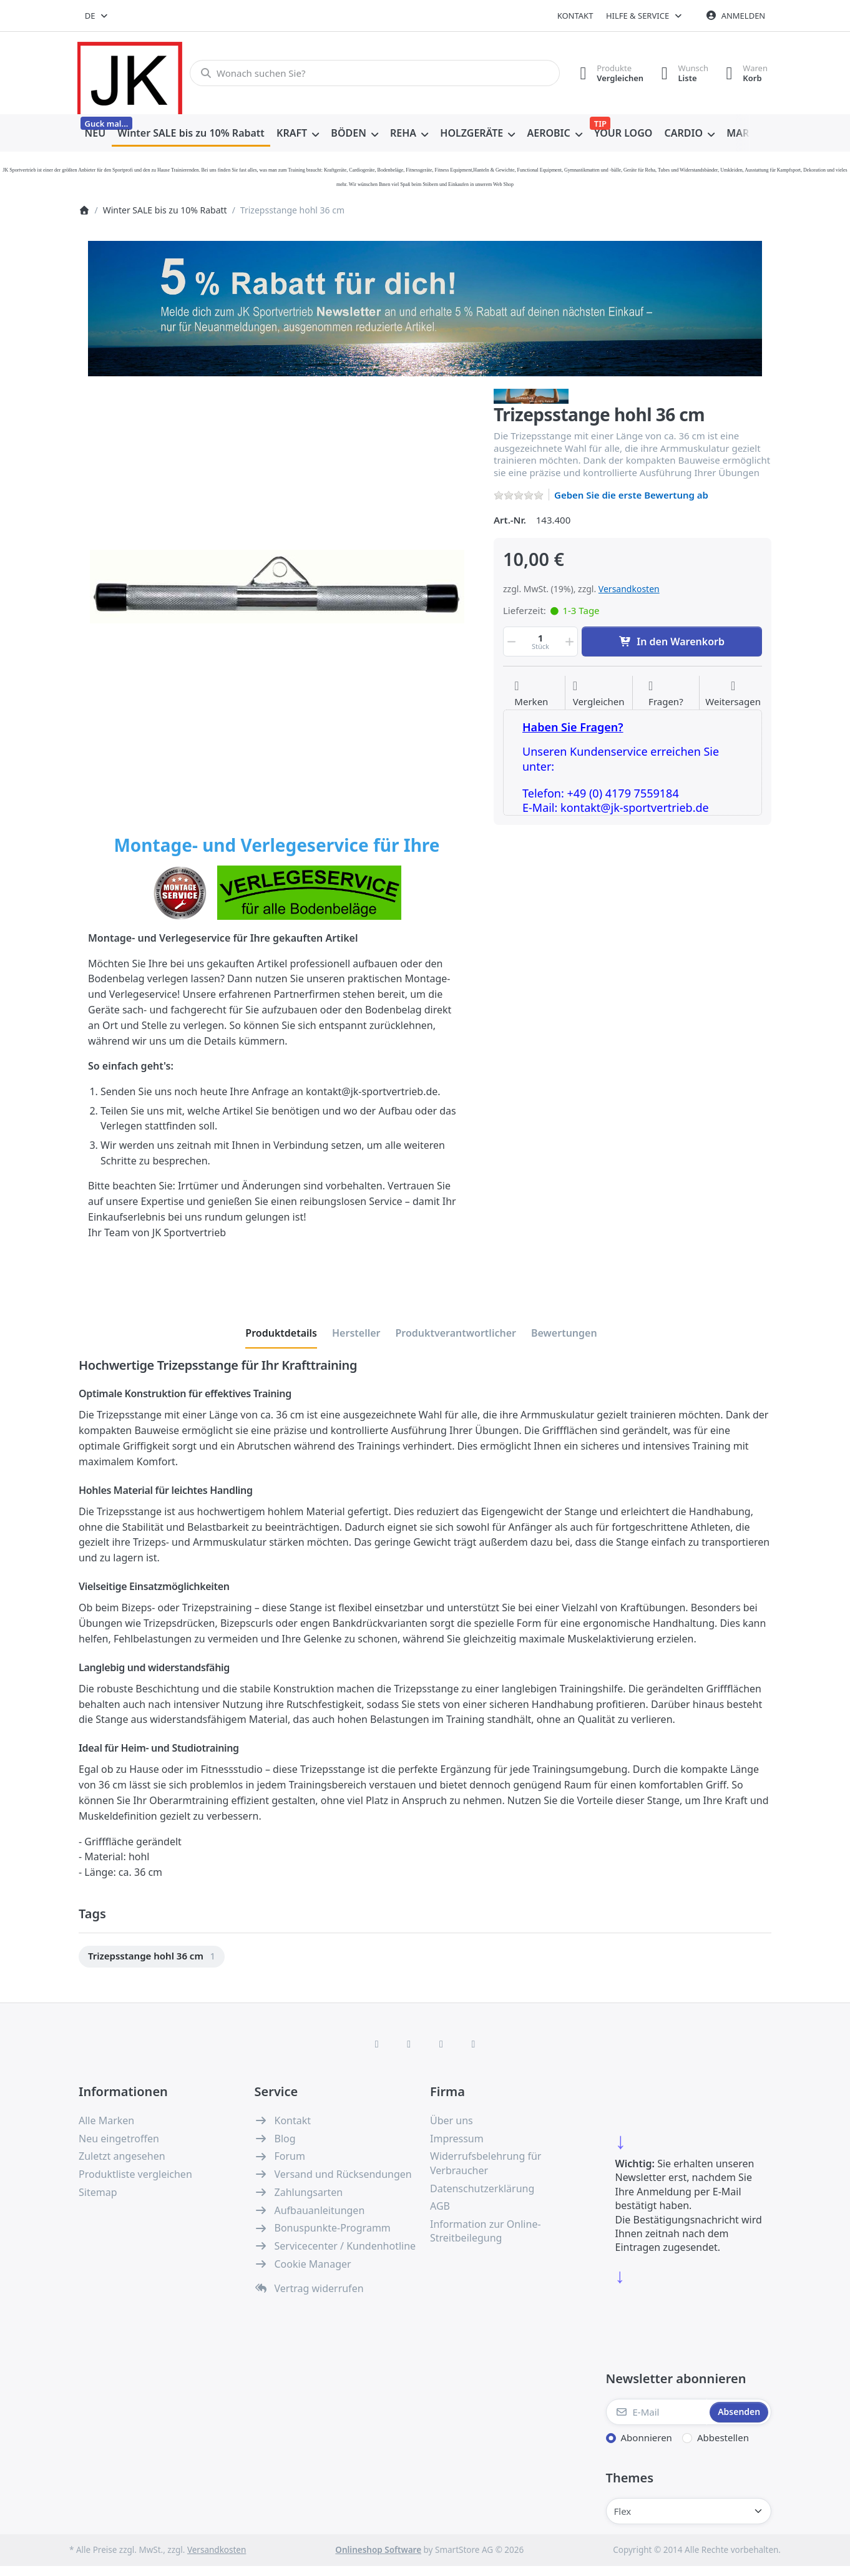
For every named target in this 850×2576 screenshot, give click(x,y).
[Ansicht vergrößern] (277, 587)
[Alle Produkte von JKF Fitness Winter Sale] (531, 395)
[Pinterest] (473, 2043)
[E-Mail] (657, 2412)
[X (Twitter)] (409, 2043)
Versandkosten (629, 589)
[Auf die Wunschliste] (531, 694)
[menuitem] (95, 133)
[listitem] (277, 587)
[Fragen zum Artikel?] (665, 694)
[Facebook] (377, 2043)
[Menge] (540, 641)
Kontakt (575, 15)
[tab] (281, 1333)
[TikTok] (441, 2043)
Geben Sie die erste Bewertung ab (631, 495)
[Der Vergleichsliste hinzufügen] (599, 694)
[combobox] (97, 15)
